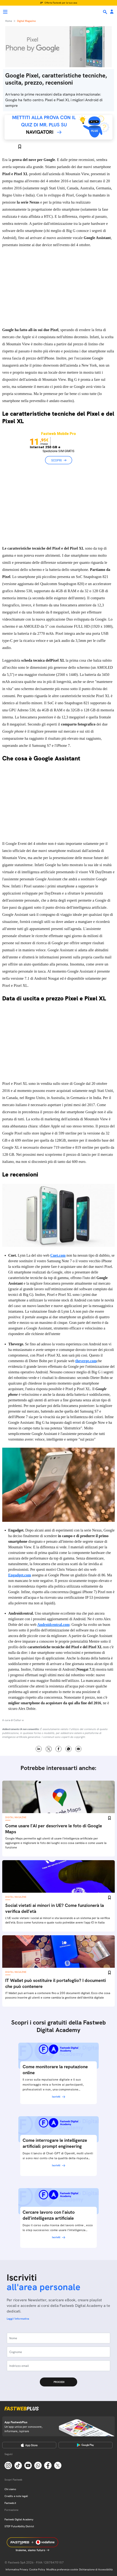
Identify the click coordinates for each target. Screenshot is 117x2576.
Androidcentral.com (53, 1624)
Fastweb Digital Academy (18, 2519)
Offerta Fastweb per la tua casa (60, 2)
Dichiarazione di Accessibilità (96, 2569)
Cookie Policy (37, 2569)
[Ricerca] (105, 12)
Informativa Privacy (17, 2569)
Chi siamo (10, 2489)
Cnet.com (58, 1255)
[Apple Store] (29, 2445)
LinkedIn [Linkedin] (39, 1749)
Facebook (59, 1749)
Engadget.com (19, 1575)
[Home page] (28, 11)
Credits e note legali (16, 2496)
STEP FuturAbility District (19, 2526)
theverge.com (86, 1361)
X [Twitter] (49, 1749)
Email (78, 1749)
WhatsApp (68, 1749)
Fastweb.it (10, 2503)
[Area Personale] (112, 12)
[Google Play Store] (86, 2445)
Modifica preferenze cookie (62, 2569)
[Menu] (5, 12)
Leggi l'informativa (18, 2318)
